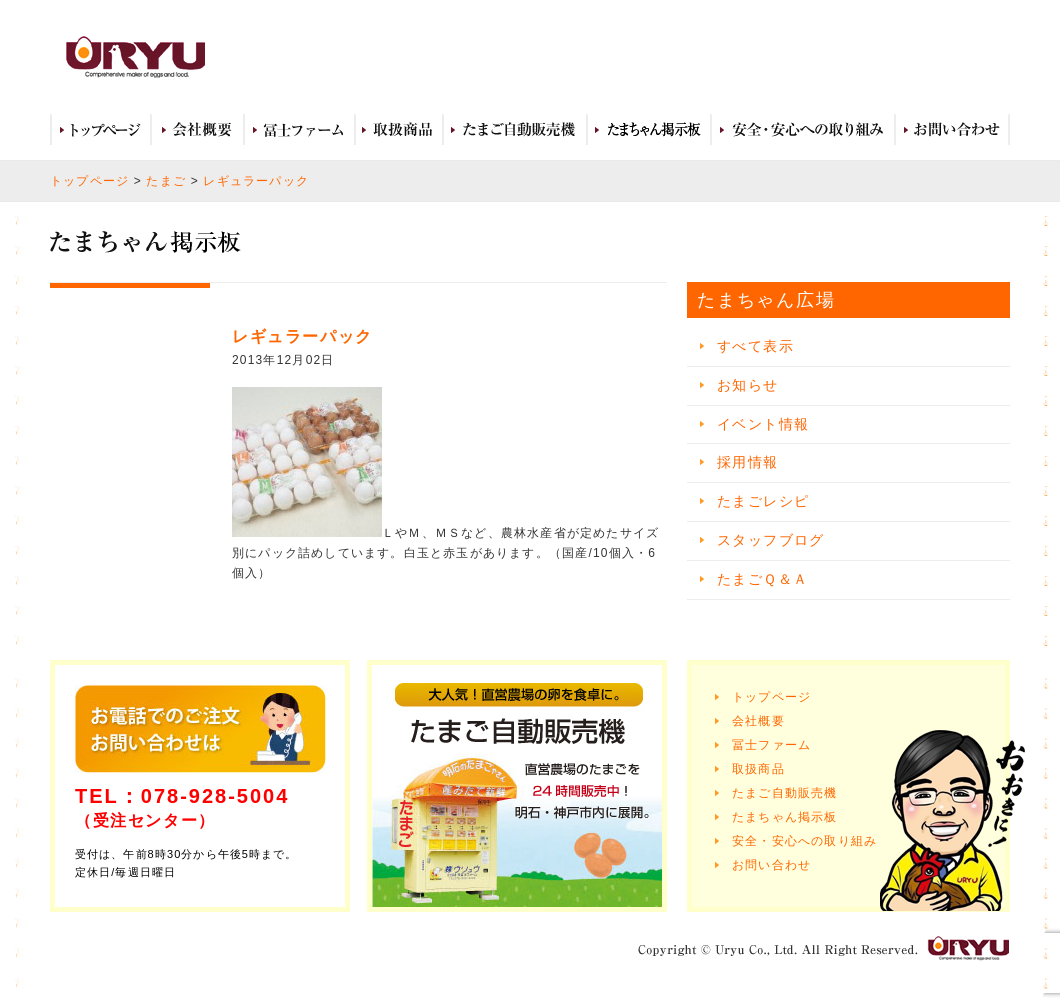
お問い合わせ (952, 130)
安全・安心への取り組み (803, 130)
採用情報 (748, 462)
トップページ (100, 130)
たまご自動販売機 (515, 130)
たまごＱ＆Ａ (762, 579)
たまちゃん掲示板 (785, 817)
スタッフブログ (771, 540)
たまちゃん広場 (649, 130)
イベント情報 (763, 424)
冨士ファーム (299, 130)
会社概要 (197, 130)
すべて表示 (755, 346)
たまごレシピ (763, 501)
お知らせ (748, 385)
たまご (166, 181)
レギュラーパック (256, 181)
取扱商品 (399, 130)
